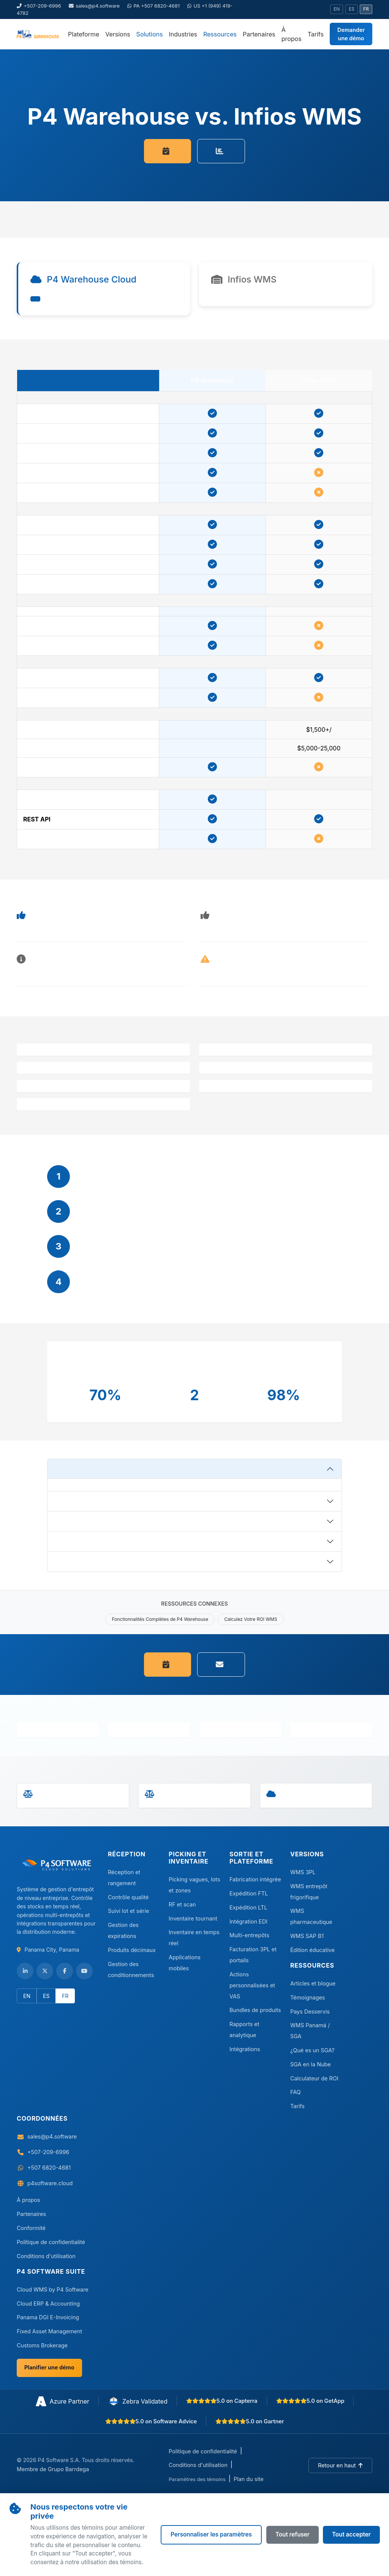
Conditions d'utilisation (46, 2256)
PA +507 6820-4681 (153, 6)
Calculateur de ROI (314, 2078)
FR (366, 9)
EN (337, 9)
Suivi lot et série (128, 1911)
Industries (183, 34)
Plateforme (83, 34)
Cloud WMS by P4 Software (53, 2289)
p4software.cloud (50, 2183)
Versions (117, 34)
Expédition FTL (248, 1893)
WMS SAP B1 (307, 1936)
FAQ (295, 2092)
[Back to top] (340, 2465)
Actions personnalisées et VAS (252, 1985)
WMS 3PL (303, 1872)
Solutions (149, 34)
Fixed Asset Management (49, 2331)
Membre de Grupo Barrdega (53, 2469)
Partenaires (259, 34)
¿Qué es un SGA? (312, 2050)
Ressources (220, 34)
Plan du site (249, 2479)
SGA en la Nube (310, 2064)
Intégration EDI (248, 1921)
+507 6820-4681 (49, 2167)
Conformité (31, 2228)
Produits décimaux (132, 1950)
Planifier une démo (49, 2367)
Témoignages (307, 1997)
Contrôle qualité (128, 1897)
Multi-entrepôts (249, 1935)
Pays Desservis (310, 2011)
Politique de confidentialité (51, 2242)
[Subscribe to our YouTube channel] (84, 1971)
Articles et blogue (312, 1983)
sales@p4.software (94, 6)
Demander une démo (351, 34)
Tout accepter (351, 2534)
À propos (291, 34)
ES (351, 9)
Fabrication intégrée (255, 1879)
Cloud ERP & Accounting (48, 2303)
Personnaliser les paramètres (211, 2534)
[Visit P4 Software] (58, 1867)
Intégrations (244, 2049)
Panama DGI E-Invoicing (48, 2317)
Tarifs (316, 34)
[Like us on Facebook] (64, 1971)
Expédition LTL (248, 1907)
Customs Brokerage (42, 2345)
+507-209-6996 (39, 6)
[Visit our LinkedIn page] (25, 1971)
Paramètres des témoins (197, 2479)
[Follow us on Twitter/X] (44, 1971)
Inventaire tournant (193, 1918)
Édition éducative (312, 1950)
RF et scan (182, 1904)
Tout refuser (292, 2534)
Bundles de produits (255, 2010)
